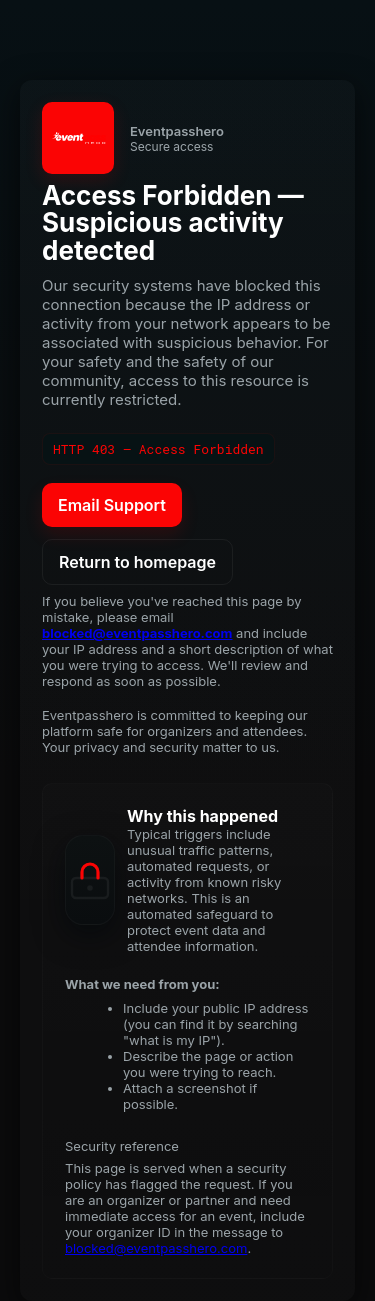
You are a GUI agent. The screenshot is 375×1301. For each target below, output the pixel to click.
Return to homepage (137, 562)
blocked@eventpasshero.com (137, 633)
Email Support (112, 505)
